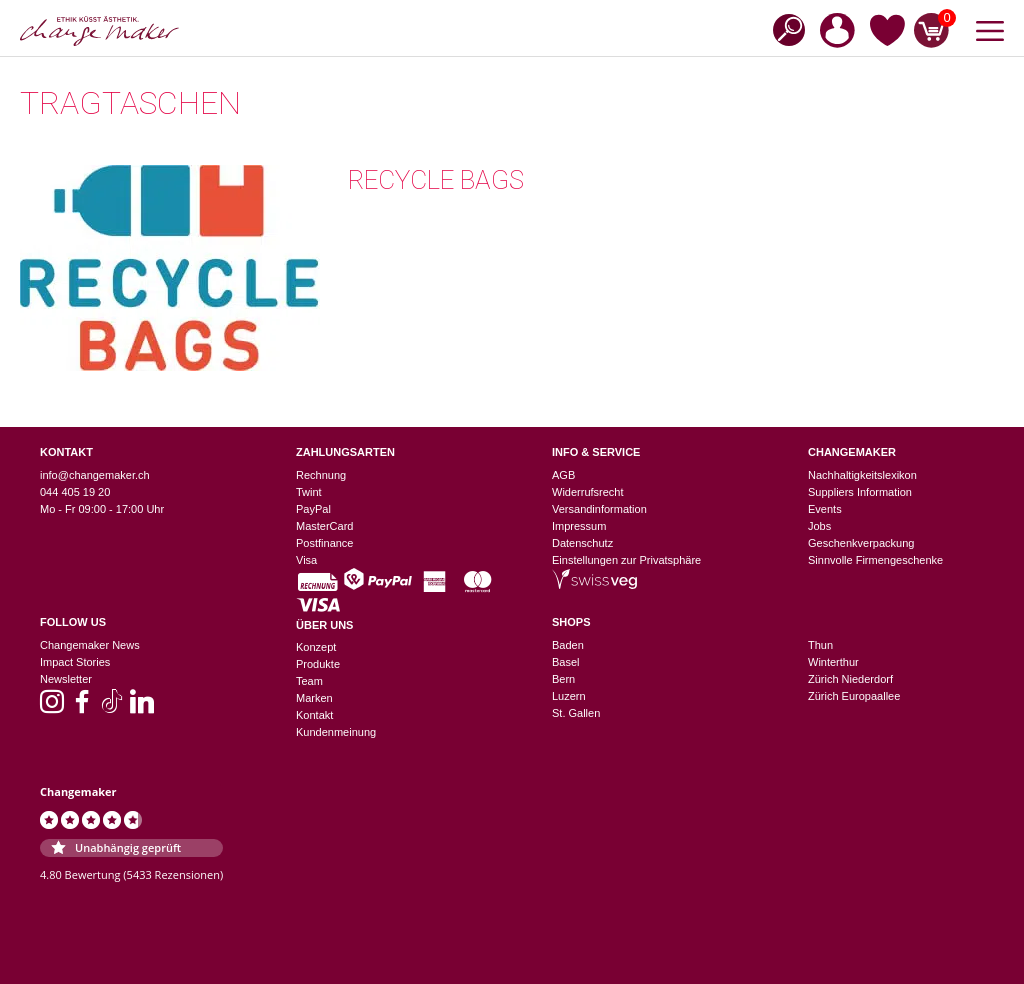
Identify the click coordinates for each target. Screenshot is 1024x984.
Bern (563, 679)
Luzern (569, 696)
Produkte (318, 664)
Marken (314, 698)
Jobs (819, 526)
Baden (568, 645)
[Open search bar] (783, 28)
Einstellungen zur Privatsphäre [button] (626, 560)
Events (825, 509)
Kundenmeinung (336, 732)
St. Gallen (576, 713)
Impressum (579, 526)
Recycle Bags (436, 180)
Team (309, 681)
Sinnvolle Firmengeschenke (875, 560)
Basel (566, 662)
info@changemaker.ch (95, 475)
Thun (820, 645)
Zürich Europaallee (854, 696)
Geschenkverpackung (861, 543)
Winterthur (833, 662)
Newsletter (66, 679)
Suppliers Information (860, 492)
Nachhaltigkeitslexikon (862, 475)
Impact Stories (75, 662)
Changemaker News (90, 645)
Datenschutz (582, 543)
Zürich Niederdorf (850, 679)
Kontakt (314, 715)
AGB (563, 475)
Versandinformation (599, 509)
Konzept (316, 647)
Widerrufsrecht (588, 492)
